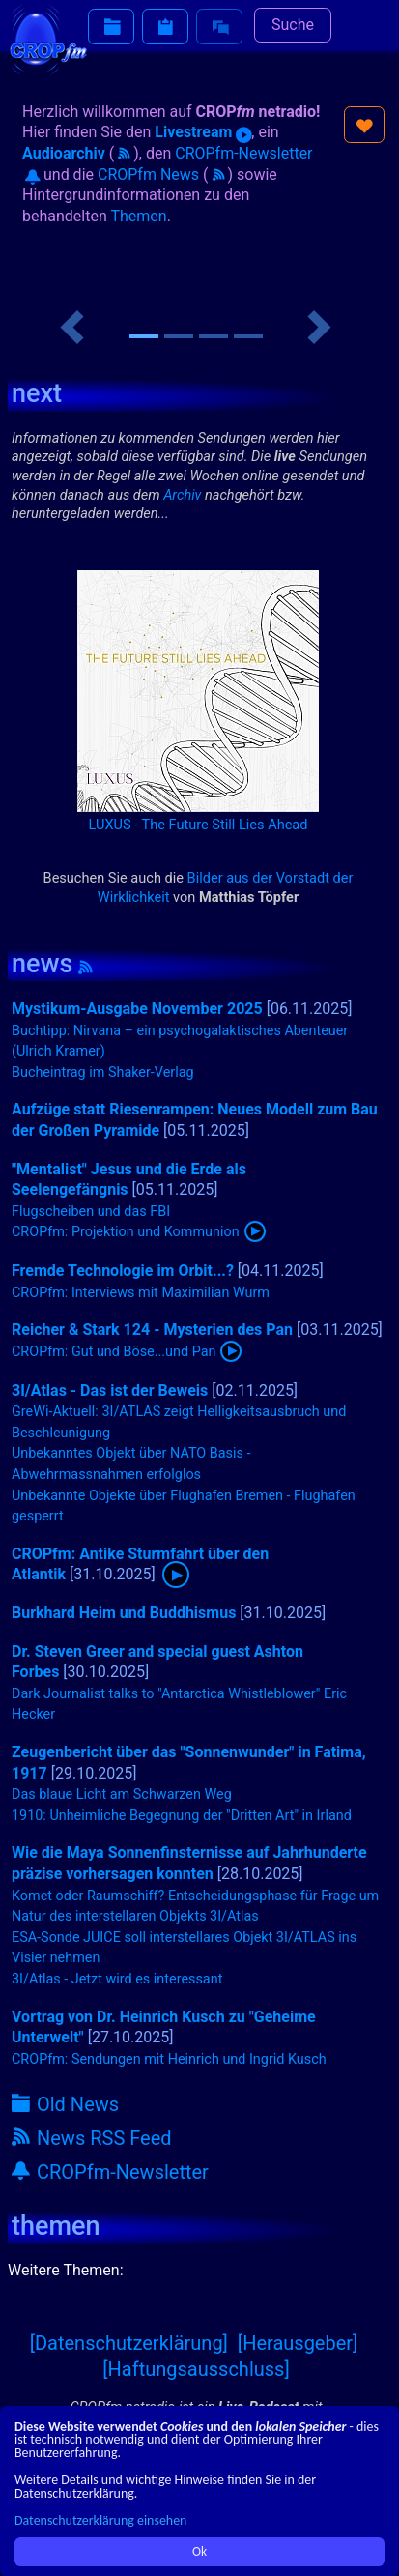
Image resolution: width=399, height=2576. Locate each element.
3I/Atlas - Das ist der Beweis (110, 1390)
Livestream (203, 132)
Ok (199, 2551)
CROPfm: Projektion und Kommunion (126, 1232)
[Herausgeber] (298, 2343)
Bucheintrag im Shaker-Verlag (103, 1072)
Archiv (182, 495)
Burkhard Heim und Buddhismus (124, 1613)
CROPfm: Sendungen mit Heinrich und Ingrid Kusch (169, 2059)
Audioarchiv (63, 153)
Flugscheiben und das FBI (91, 1211)
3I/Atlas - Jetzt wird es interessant (117, 1979)
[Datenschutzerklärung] (129, 2343)
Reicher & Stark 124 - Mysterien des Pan (152, 1329)
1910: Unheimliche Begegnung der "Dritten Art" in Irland (182, 1816)
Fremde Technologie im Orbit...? (123, 1270)
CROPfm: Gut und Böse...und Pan (113, 1352)
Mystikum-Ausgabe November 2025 (137, 1008)
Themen (138, 216)
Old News (65, 2104)
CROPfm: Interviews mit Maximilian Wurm (141, 1293)
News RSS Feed (92, 2138)
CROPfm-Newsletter (110, 2172)
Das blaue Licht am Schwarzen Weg (122, 1794)
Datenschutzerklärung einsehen (100, 2520)
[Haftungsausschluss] (195, 2369)
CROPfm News (148, 174)
